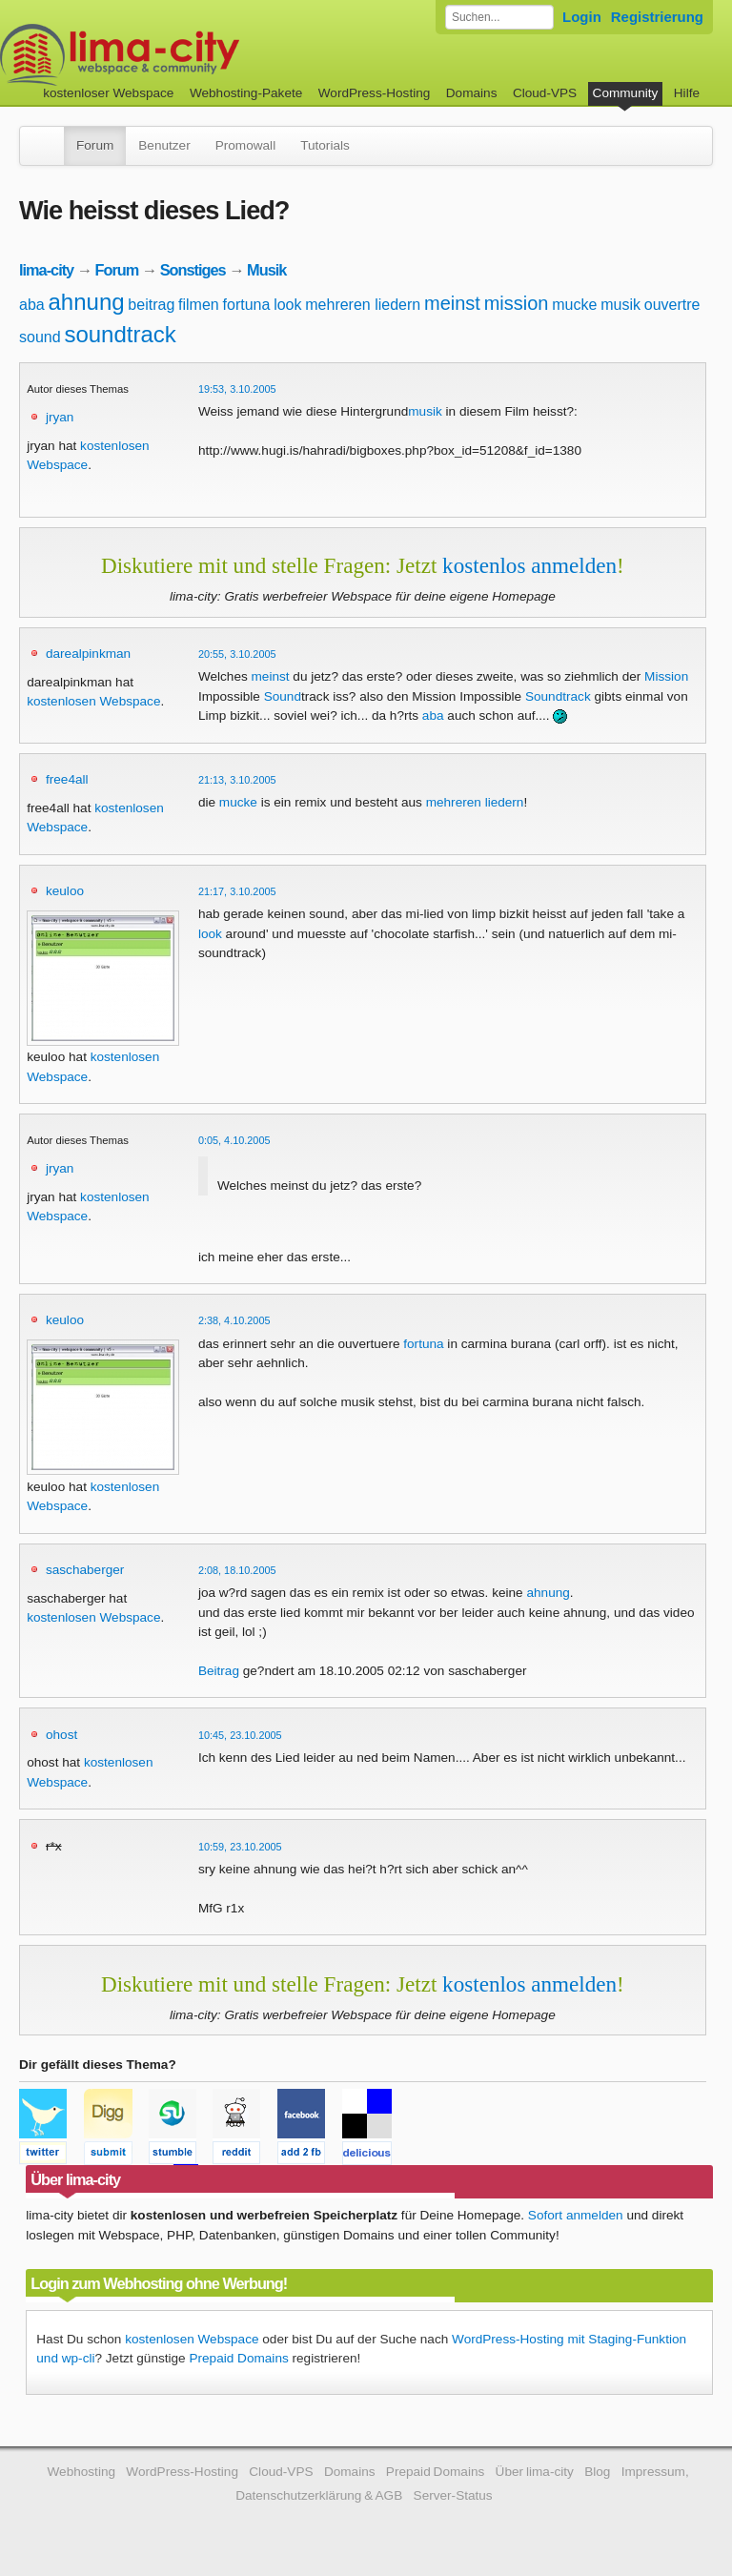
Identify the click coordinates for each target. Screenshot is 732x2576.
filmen (198, 304)
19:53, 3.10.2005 (237, 389)
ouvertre (672, 304)
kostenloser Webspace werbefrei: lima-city (190, 55)
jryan (59, 417)
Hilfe (687, 93)
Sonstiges (193, 269)
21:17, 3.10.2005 (237, 891)
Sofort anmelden (575, 2215)
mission (516, 303)
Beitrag (218, 1671)
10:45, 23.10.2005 (240, 1735)
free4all (67, 779)
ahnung (86, 302)
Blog (597, 2471)
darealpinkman (88, 653)
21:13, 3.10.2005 (237, 780)
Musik (266, 269)
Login (581, 17)
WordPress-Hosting (374, 93)
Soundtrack (558, 696)
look (287, 304)
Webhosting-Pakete (246, 93)
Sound (282, 696)
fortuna (247, 304)
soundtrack (119, 334)
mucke (574, 304)
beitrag (151, 304)
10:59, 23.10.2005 (240, 1846)
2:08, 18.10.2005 (237, 1570)
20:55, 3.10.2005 (237, 654)
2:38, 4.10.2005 (234, 1320)
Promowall (245, 145)
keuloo (65, 891)
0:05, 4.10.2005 (234, 1140)
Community (626, 93)
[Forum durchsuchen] (499, 17)
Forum (94, 145)
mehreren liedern (362, 304)
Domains (472, 93)
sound (40, 337)
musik (620, 304)
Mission (666, 676)
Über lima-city (535, 2471)
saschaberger (85, 1570)
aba (32, 304)
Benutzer (164, 145)
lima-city (46, 269)
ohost (61, 1735)
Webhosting (81, 2471)
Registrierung (657, 17)
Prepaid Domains (238, 2358)
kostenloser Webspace (108, 93)
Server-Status (453, 2495)
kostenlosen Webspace (93, 701)
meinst (452, 303)
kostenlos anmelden (529, 565)
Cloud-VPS (545, 93)
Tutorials (325, 145)
